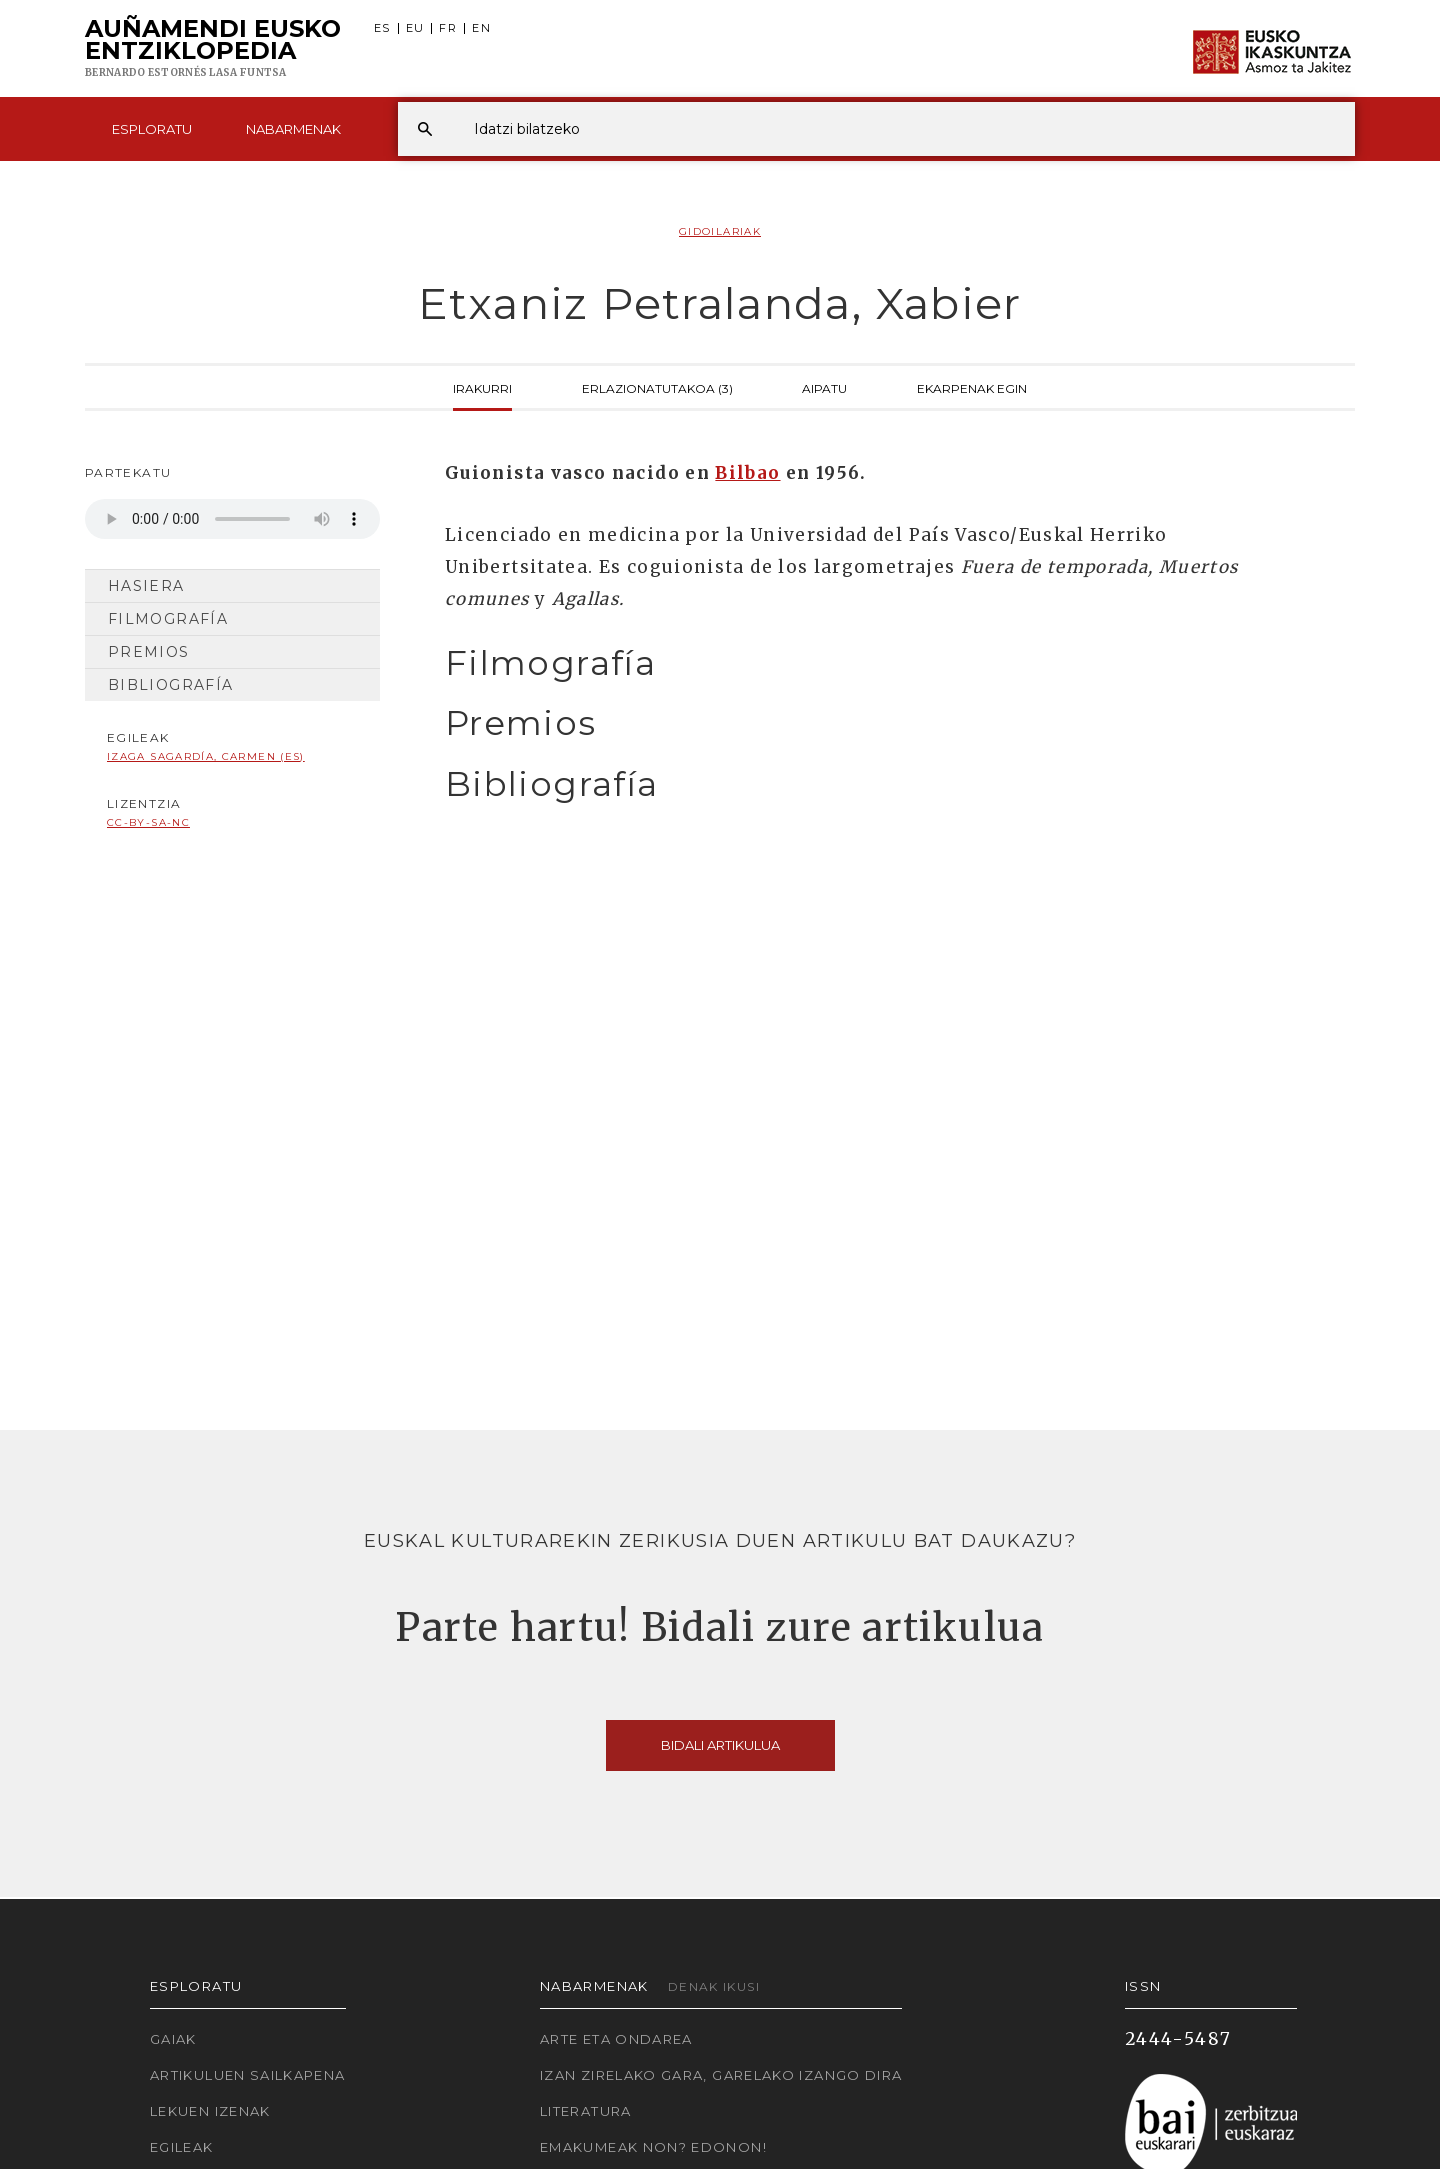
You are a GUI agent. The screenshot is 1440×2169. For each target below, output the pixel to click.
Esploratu (152, 129)
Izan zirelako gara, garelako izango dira (721, 2075)
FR (448, 28)
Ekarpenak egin (972, 387)
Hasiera (146, 586)
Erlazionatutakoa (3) (657, 387)
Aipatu (824, 387)
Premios (149, 652)
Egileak (182, 2147)
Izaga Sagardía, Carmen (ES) (206, 756)
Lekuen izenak (210, 2111)
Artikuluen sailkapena (248, 2075)
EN (481, 28)
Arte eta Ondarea (616, 2039)
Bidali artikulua (720, 1745)
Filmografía (168, 619)
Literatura (586, 2111)
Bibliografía (170, 685)
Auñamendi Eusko (213, 49)
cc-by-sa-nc (148, 822)
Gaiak (173, 2039)
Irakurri (482, 387)
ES (382, 28)
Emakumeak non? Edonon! (653, 2147)
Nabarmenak (293, 129)
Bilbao (747, 473)
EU (415, 28)
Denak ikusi (714, 1986)
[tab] (882, 663)
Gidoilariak (720, 231)
